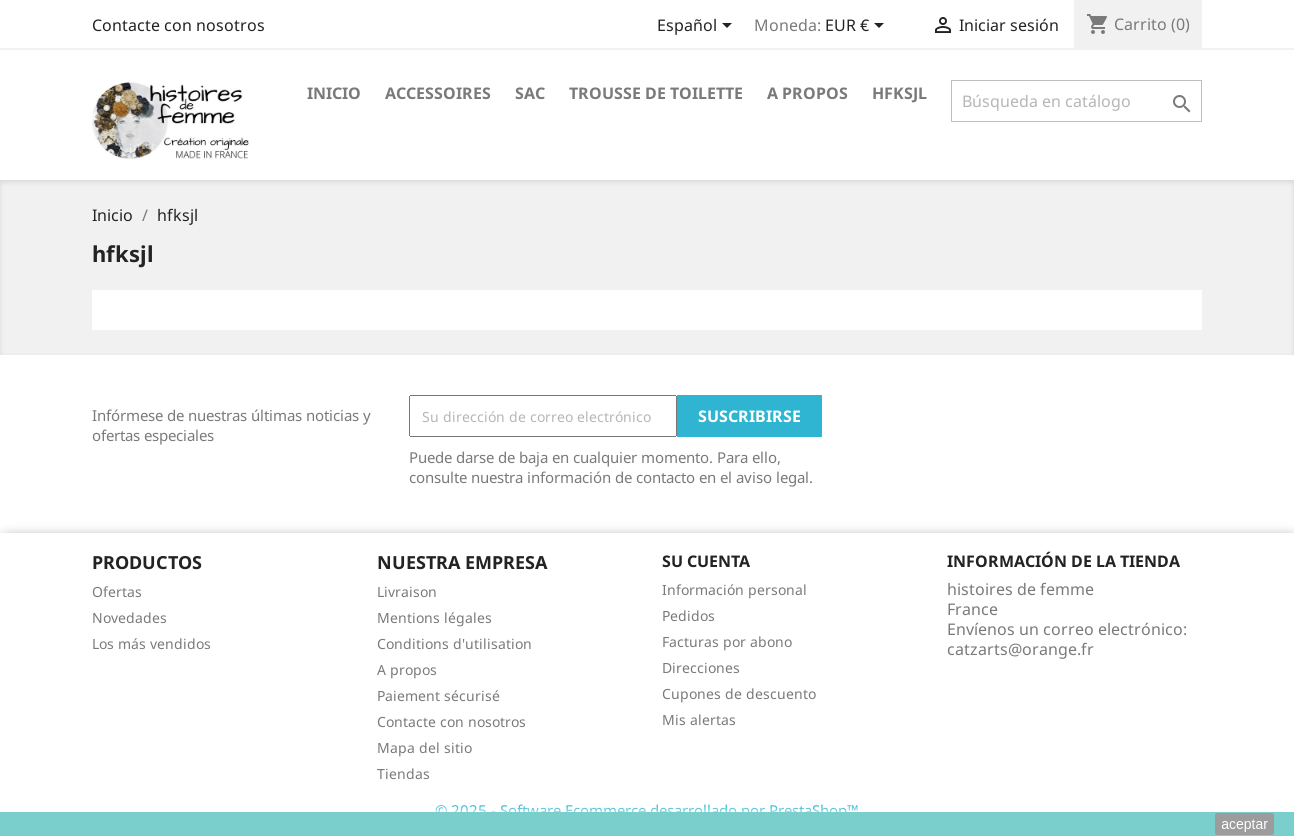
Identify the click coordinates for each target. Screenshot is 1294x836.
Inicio (334, 93)
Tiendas (403, 773)
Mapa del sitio (424, 747)
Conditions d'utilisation (454, 643)
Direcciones (701, 667)
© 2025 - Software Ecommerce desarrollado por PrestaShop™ (647, 810)
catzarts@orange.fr (1020, 649)
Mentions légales (434, 617)
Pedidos (688, 615)
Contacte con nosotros (178, 25)
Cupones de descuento (739, 693)
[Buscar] (1076, 101)
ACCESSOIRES (438, 93)
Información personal (734, 589)
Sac (530, 93)
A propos (807, 93)
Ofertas (117, 591)
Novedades (129, 617)
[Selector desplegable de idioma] (698, 27)
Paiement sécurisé (438, 695)
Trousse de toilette (656, 93)
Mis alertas (699, 719)
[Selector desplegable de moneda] (858, 27)
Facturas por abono (727, 641)
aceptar (1244, 824)
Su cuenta (706, 561)
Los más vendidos (151, 643)
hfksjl (899, 93)
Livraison (407, 591)
